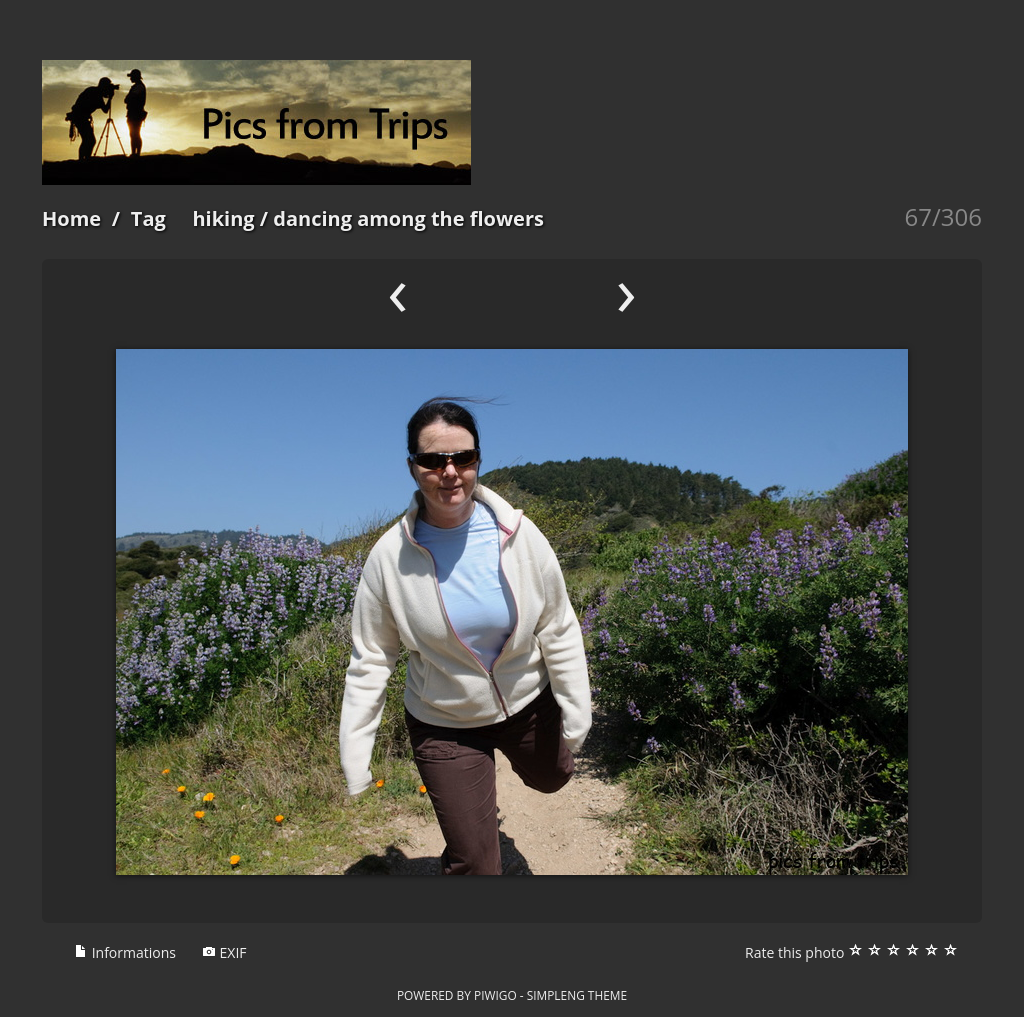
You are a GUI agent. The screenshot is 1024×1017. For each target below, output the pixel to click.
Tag (148, 218)
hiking (223, 218)
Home (71, 218)
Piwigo (495, 995)
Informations (125, 952)
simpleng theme (577, 995)
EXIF (224, 952)
